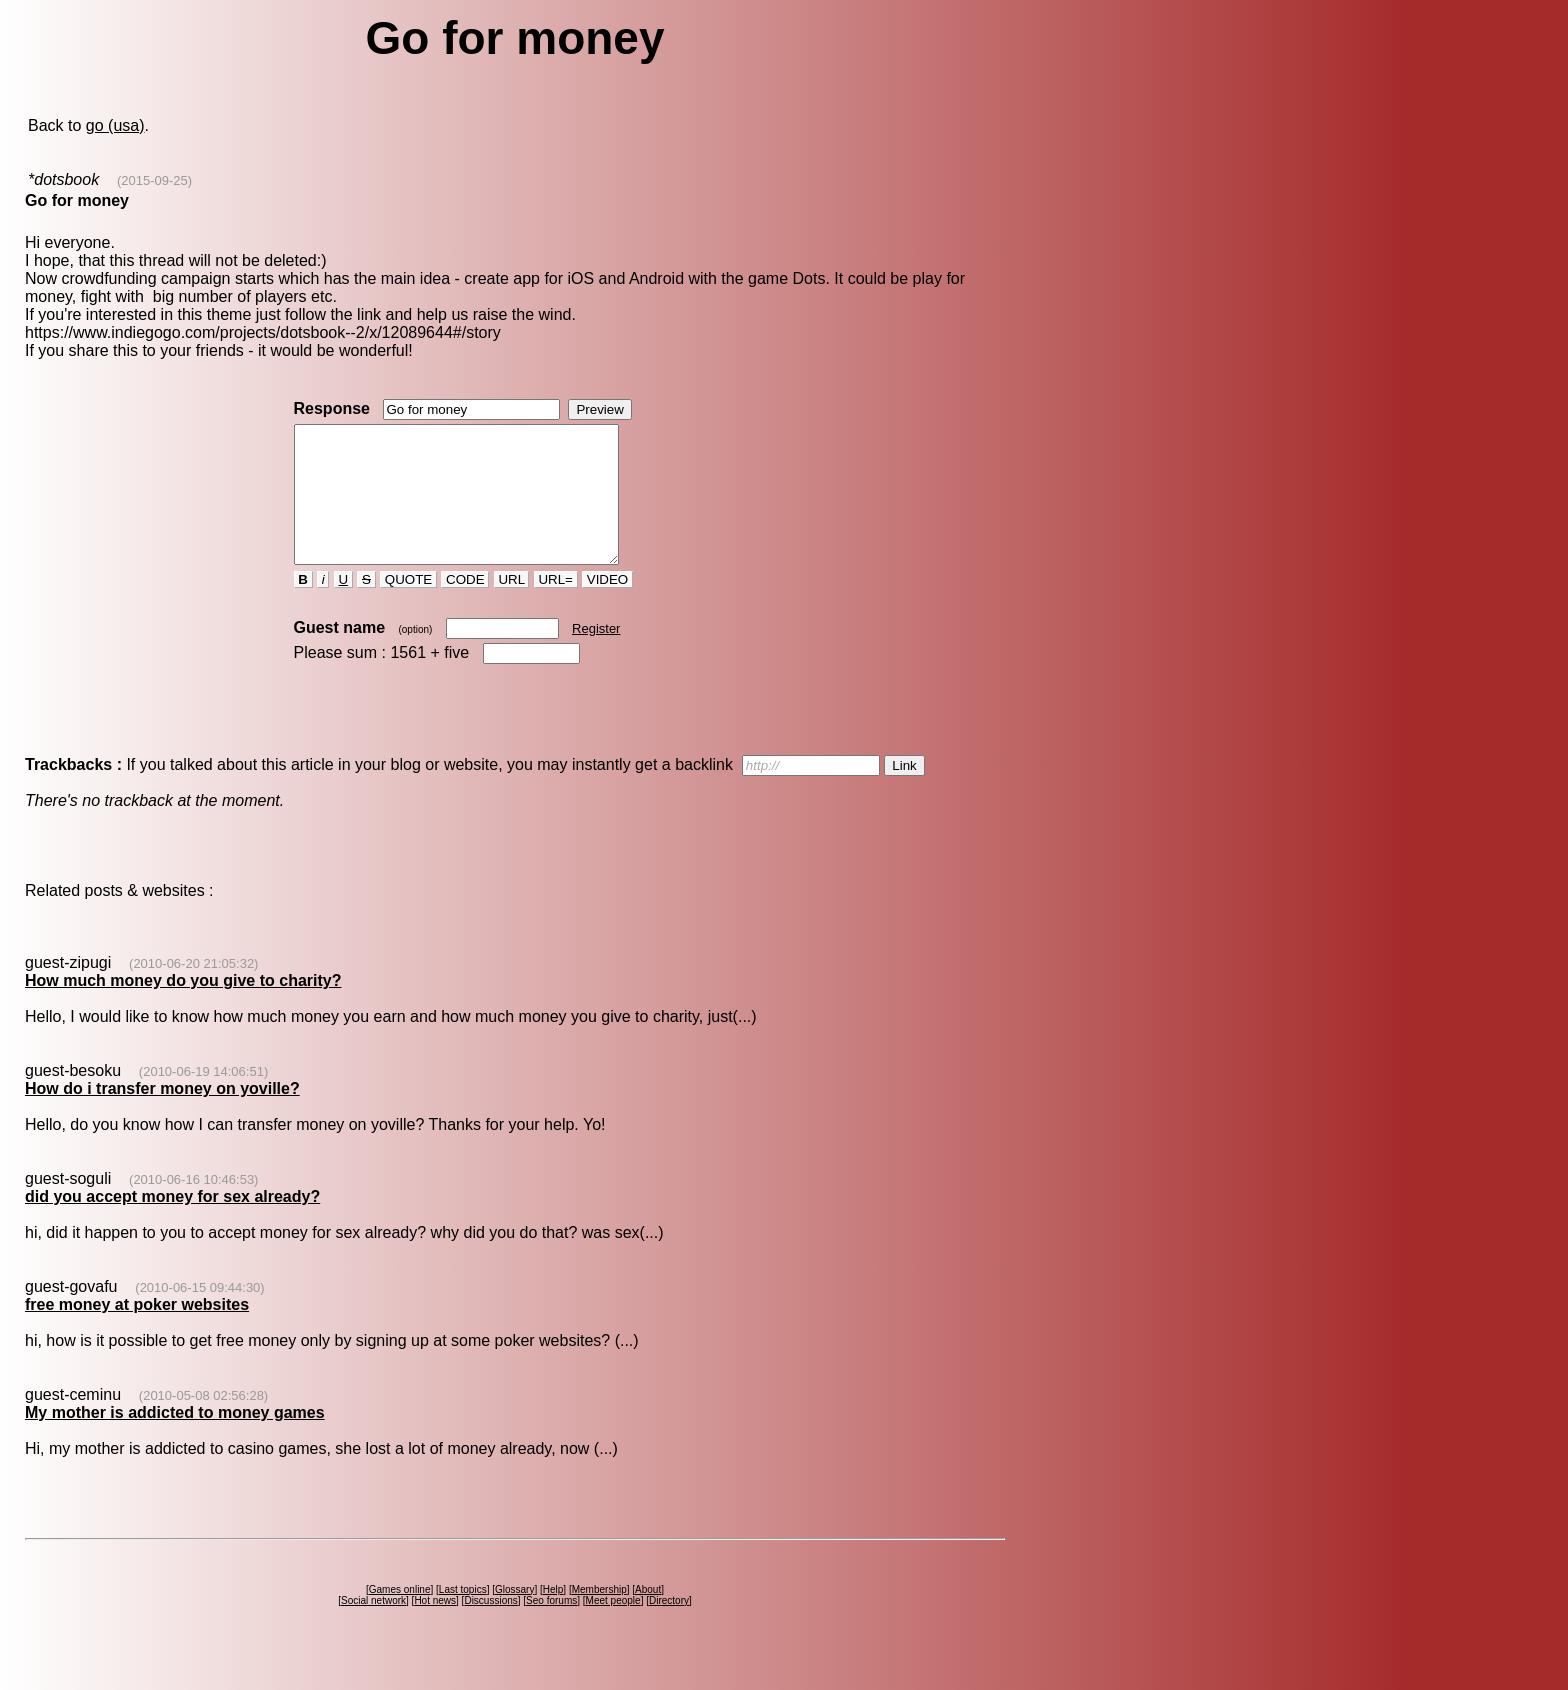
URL (512, 606)
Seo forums (551, 1627)
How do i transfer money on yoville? (162, 1115)
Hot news (435, 1627)
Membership (599, 1616)
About (648, 1616)
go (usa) (115, 125)
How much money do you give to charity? (183, 1007)
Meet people (613, 1627)
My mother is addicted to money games (175, 1439)
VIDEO (607, 606)
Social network (373, 1627)
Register (596, 655)
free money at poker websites (137, 1331)
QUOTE (408, 606)
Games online (400, 1616)
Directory (669, 1627)
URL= (556, 606)
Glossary (514, 1616)
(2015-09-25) (154, 180)
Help (553, 1616)
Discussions (490, 1627)
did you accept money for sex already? (172, 1223)
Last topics (463, 1616)
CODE (465, 606)
